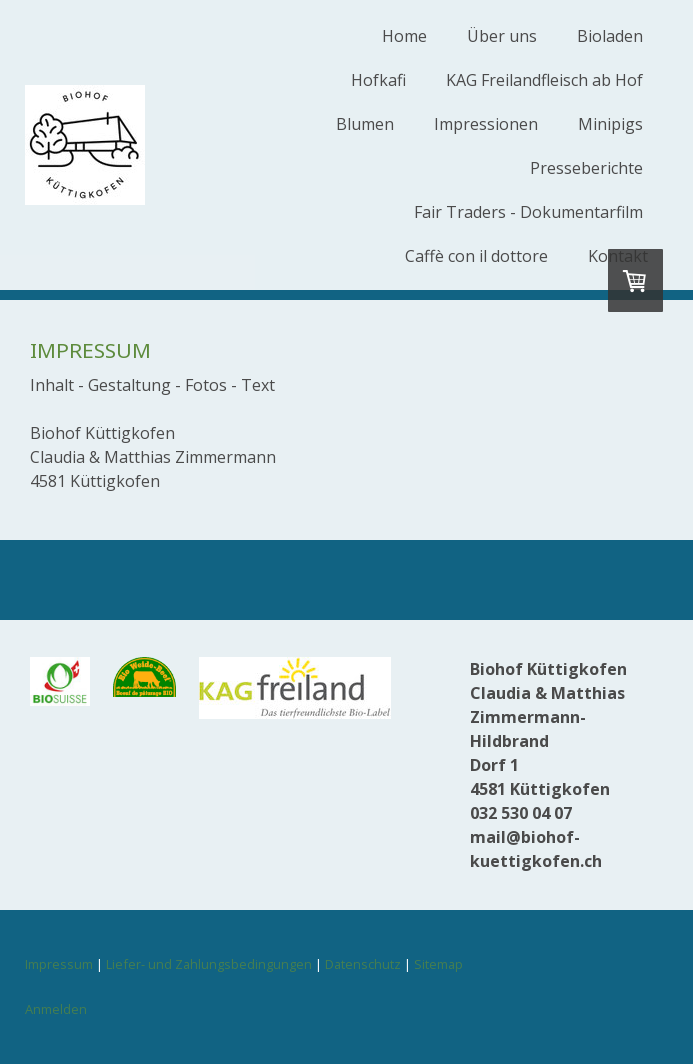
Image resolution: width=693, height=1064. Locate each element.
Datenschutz (363, 964)
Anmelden (56, 1009)
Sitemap (438, 964)
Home (404, 36)
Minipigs (610, 124)
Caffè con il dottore (476, 256)
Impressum (59, 964)
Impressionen (486, 124)
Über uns (502, 36)
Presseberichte (586, 168)
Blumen (365, 124)
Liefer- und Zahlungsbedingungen (209, 964)
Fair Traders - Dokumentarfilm (528, 212)
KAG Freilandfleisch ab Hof (544, 80)
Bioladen (610, 36)
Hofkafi (378, 80)
